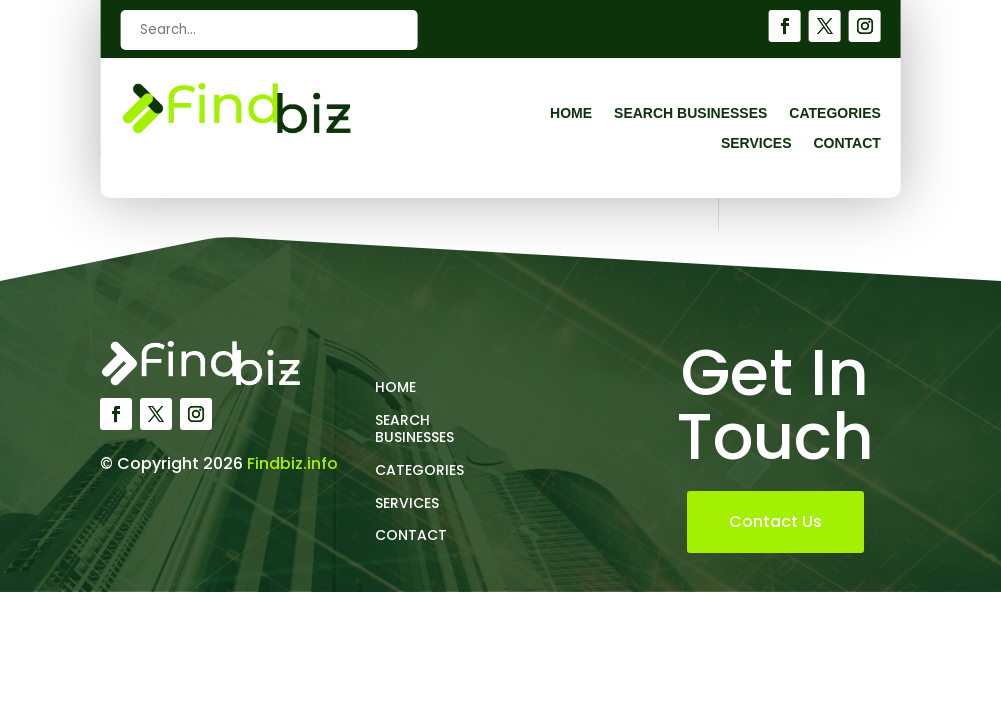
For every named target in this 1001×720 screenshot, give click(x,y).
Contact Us (775, 521)
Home (571, 113)
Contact (846, 143)
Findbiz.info (292, 463)
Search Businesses (690, 113)
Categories (835, 113)
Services (756, 143)
